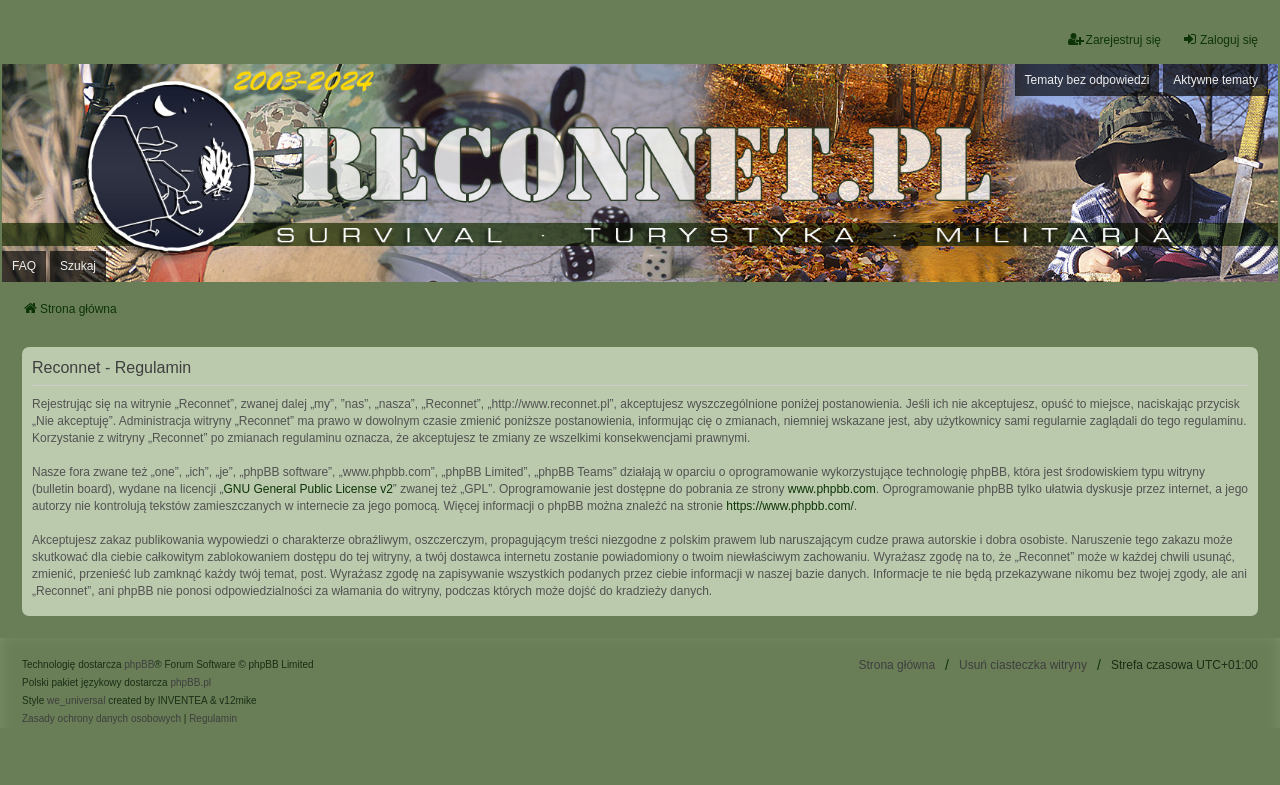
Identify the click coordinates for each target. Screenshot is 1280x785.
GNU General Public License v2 (307, 489)
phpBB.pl (190, 682)
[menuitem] (101, 719)
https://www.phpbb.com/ (789, 506)
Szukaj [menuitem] (78, 266)
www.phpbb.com (832, 489)
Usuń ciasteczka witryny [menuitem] (1023, 665)
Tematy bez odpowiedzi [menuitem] (1087, 80)
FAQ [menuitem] (24, 266)
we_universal (76, 700)
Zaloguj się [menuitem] (1220, 39)
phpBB (139, 664)
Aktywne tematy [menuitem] (1215, 80)
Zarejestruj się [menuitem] (1114, 39)
